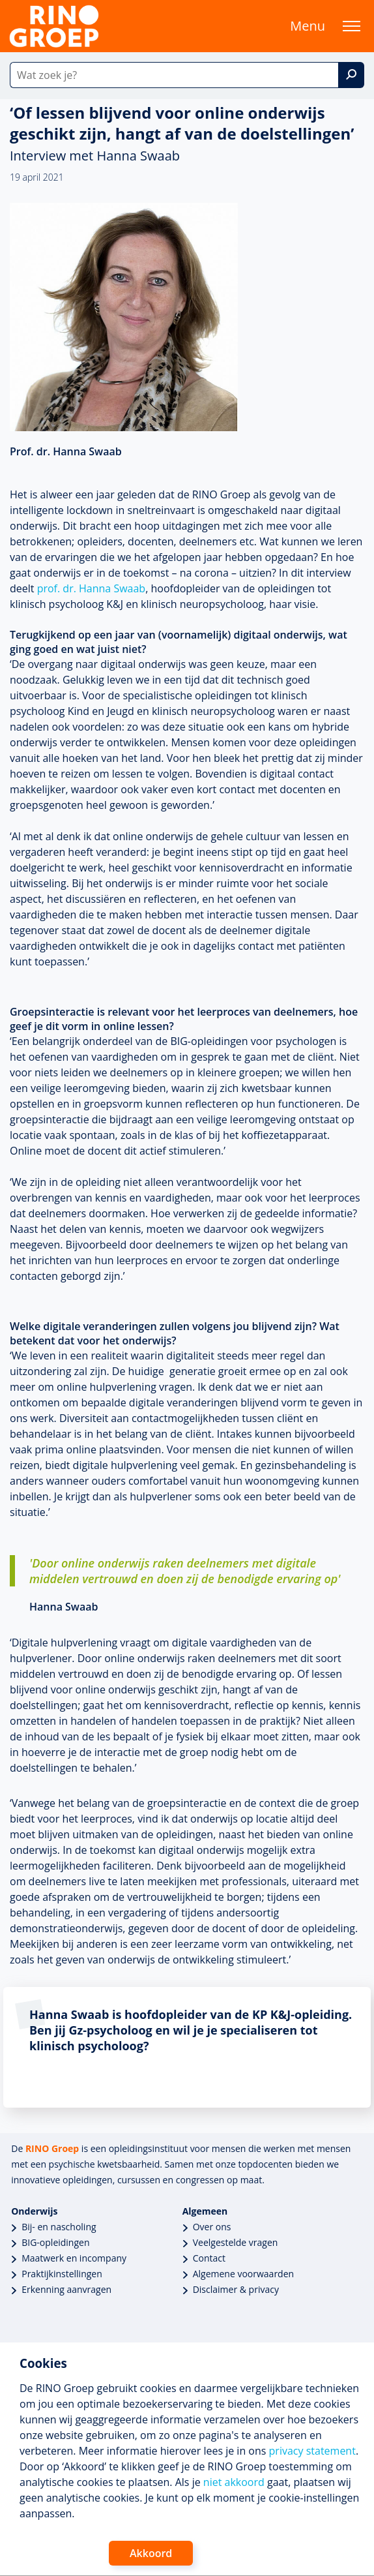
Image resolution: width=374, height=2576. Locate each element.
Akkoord (151, 2553)
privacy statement (312, 2451)
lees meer (80, 2082)
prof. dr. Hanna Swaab (91, 588)
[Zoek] (351, 75)
